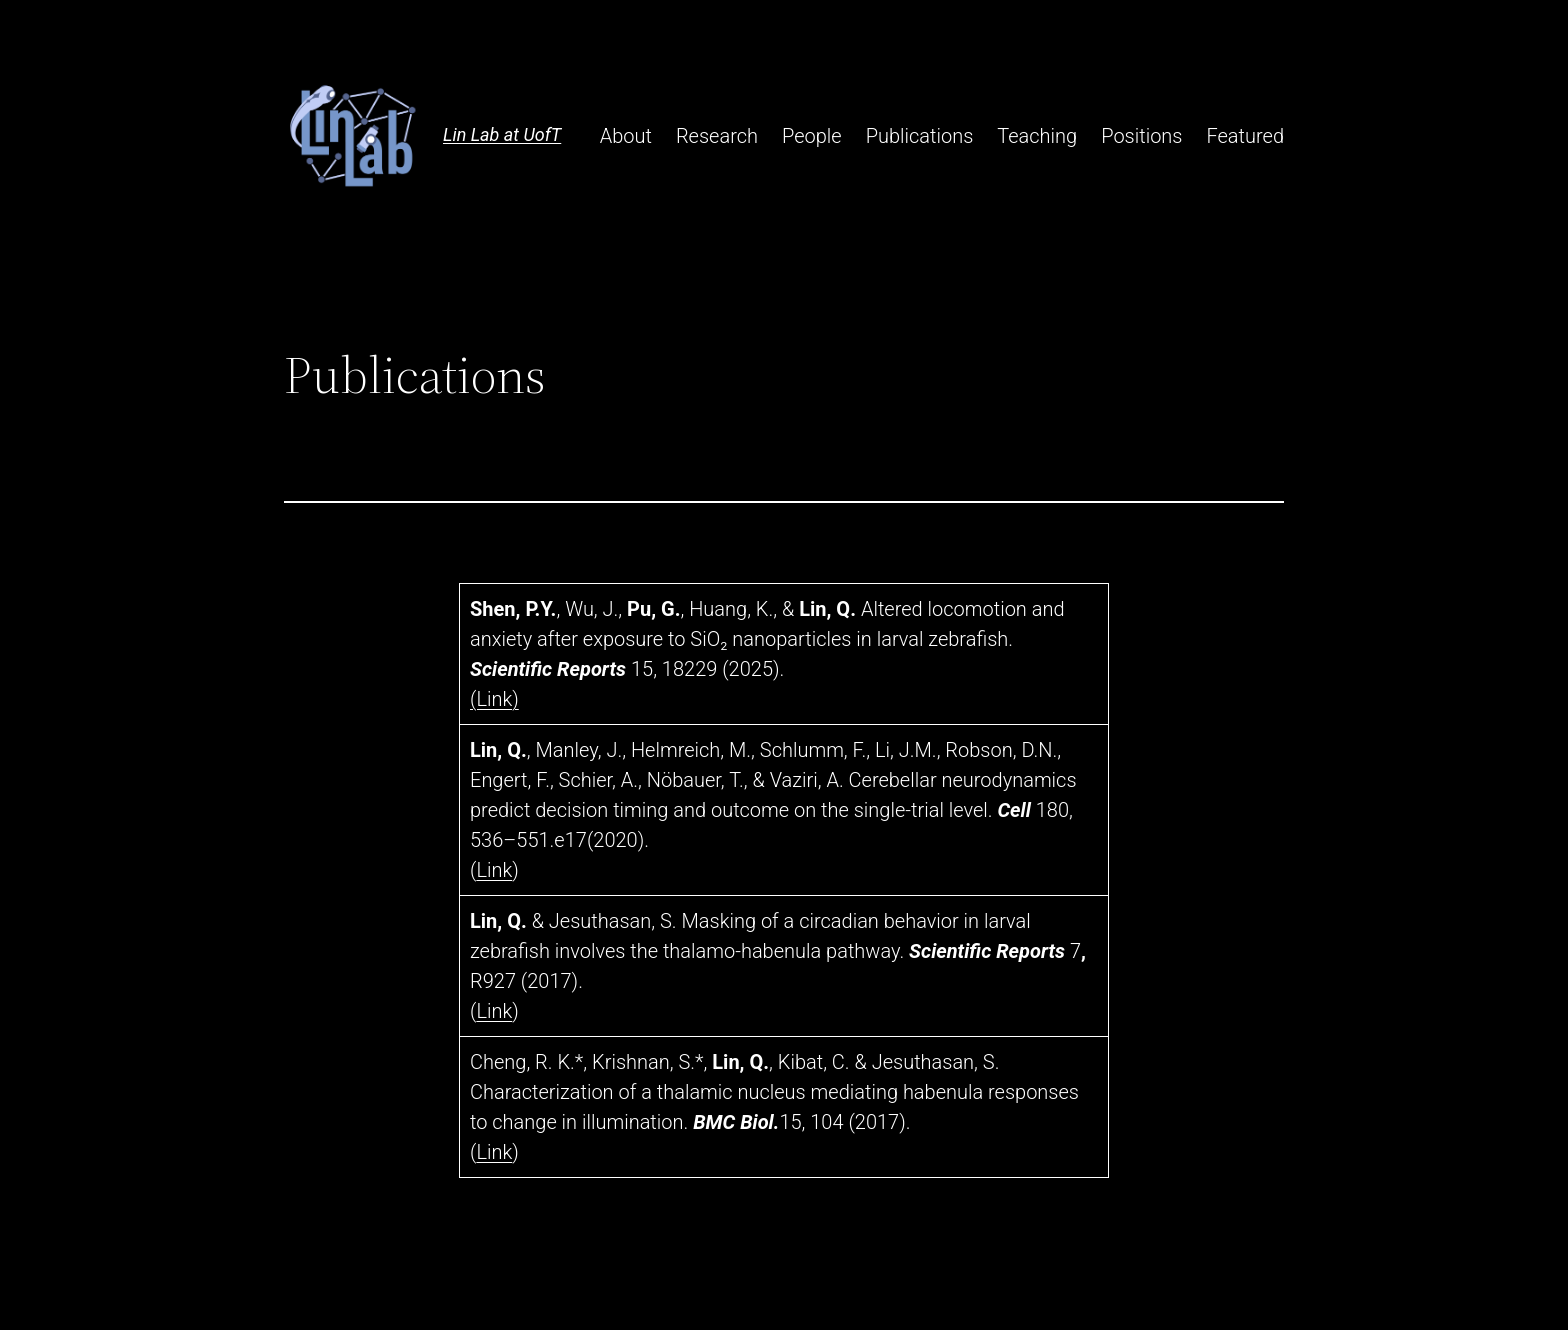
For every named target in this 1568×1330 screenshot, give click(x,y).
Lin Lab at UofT (502, 134)
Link (494, 870)
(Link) (494, 699)
